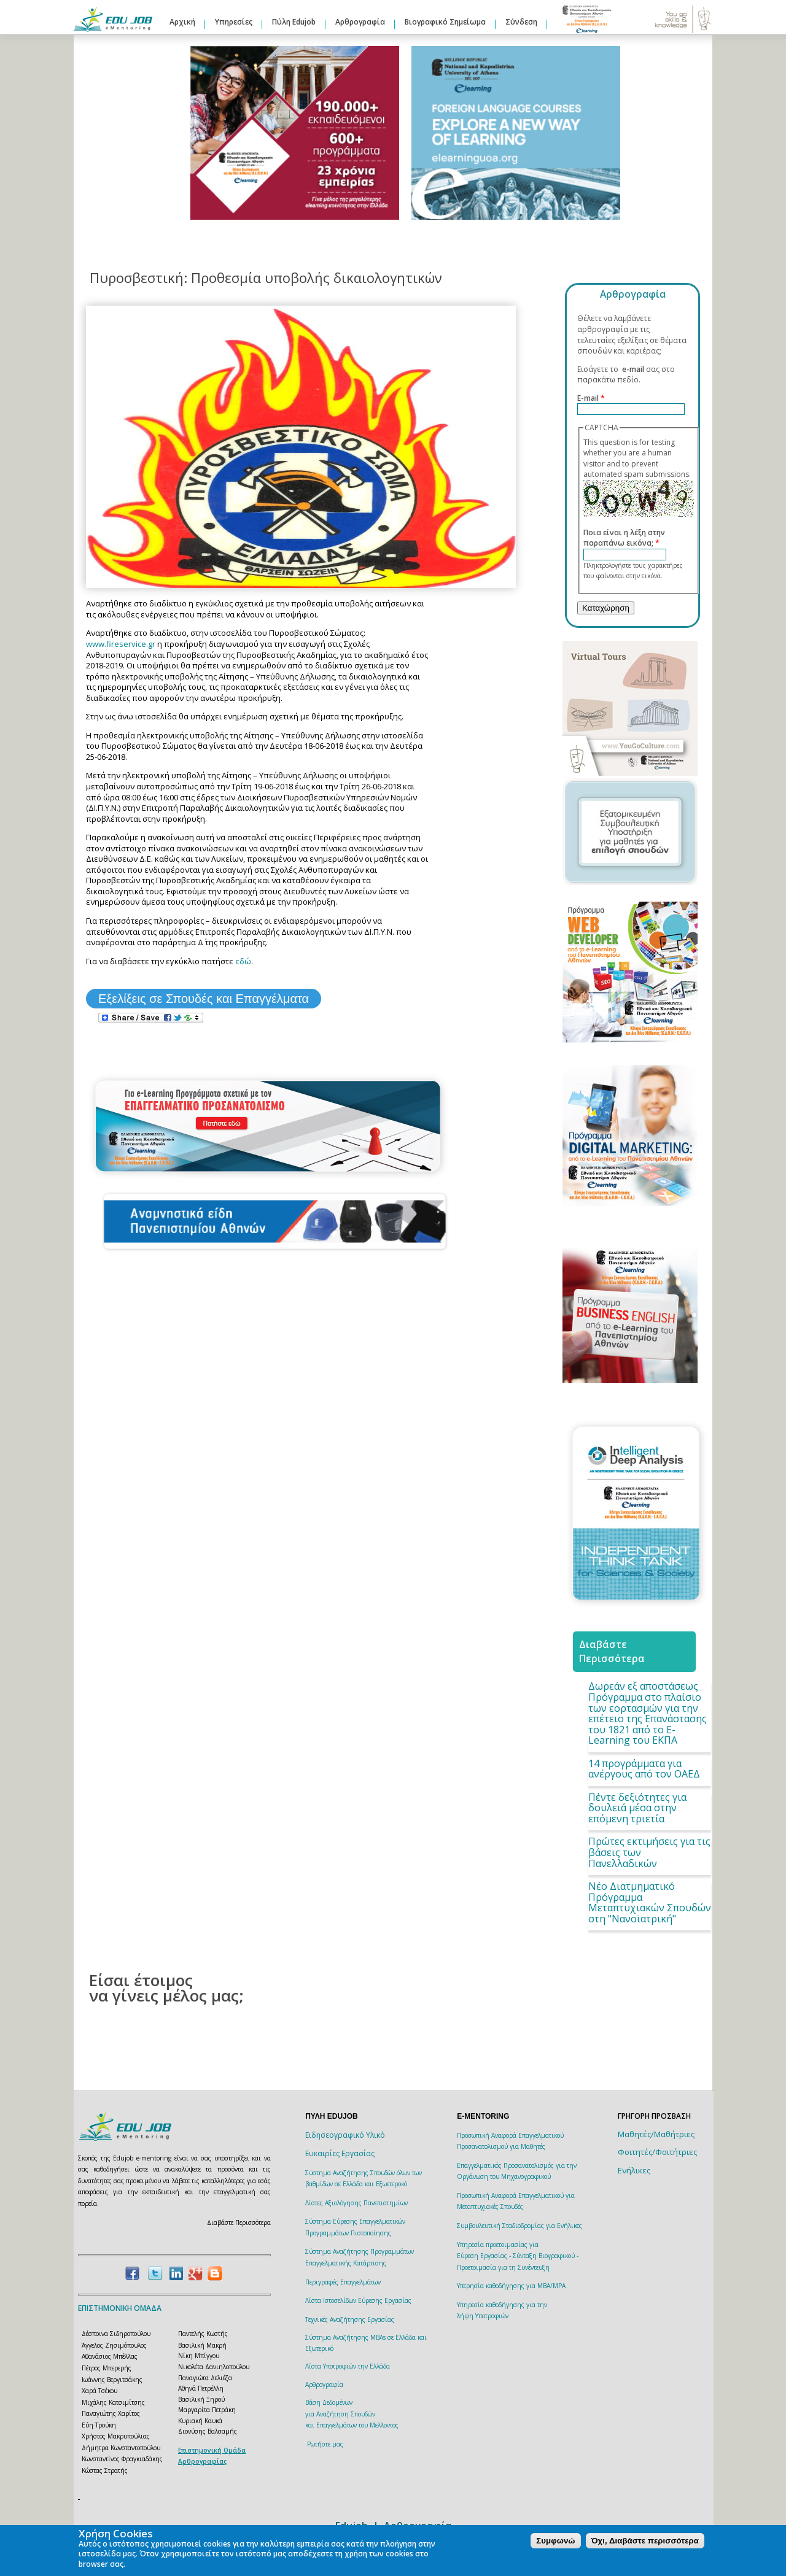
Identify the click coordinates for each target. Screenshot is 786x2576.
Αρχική (182, 22)
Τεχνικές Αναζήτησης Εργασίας (349, 2319)
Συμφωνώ (555, 2540)
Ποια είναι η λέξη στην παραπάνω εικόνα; (624, 538)
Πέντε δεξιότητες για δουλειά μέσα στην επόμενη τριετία (637, 1807)
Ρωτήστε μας (325, 2444)
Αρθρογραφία (360, 22)
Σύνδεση (521, 22)
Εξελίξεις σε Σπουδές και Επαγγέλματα (203, 998)
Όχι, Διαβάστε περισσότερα (645, 2540)
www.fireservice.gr (120, 643)
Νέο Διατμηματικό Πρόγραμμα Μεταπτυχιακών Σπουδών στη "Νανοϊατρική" (649, 1902)
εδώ (243, 961)
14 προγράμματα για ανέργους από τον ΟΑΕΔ (644, 1769)
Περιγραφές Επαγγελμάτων (343, 2282)
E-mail (591, 398)
